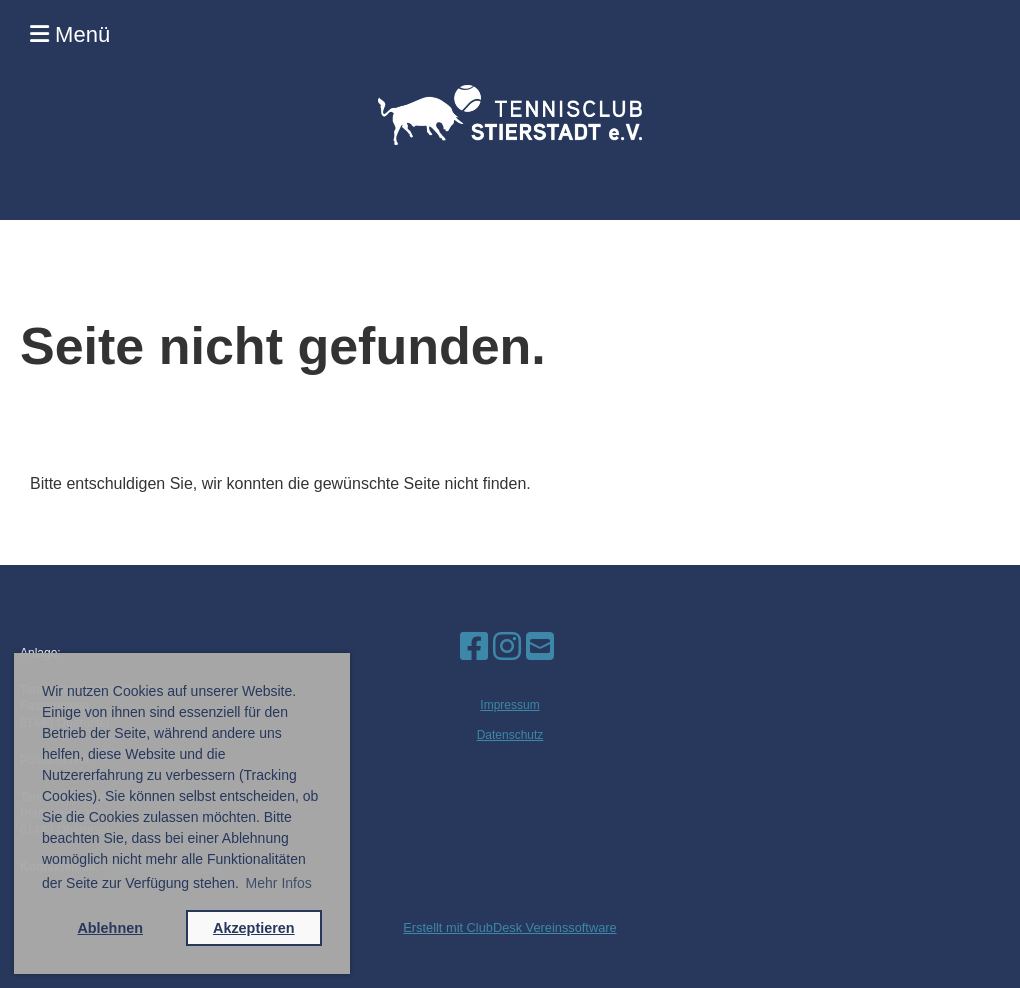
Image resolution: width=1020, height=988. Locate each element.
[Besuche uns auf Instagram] (507, 647)
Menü (70, 34)
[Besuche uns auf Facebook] (474, 647)
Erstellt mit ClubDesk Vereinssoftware (509, 927)
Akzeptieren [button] (254, 928)
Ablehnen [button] (110, 928)
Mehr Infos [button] (279, 883)
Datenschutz (510, 735)
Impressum (509, 705)
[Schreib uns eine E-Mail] (540, 647)
